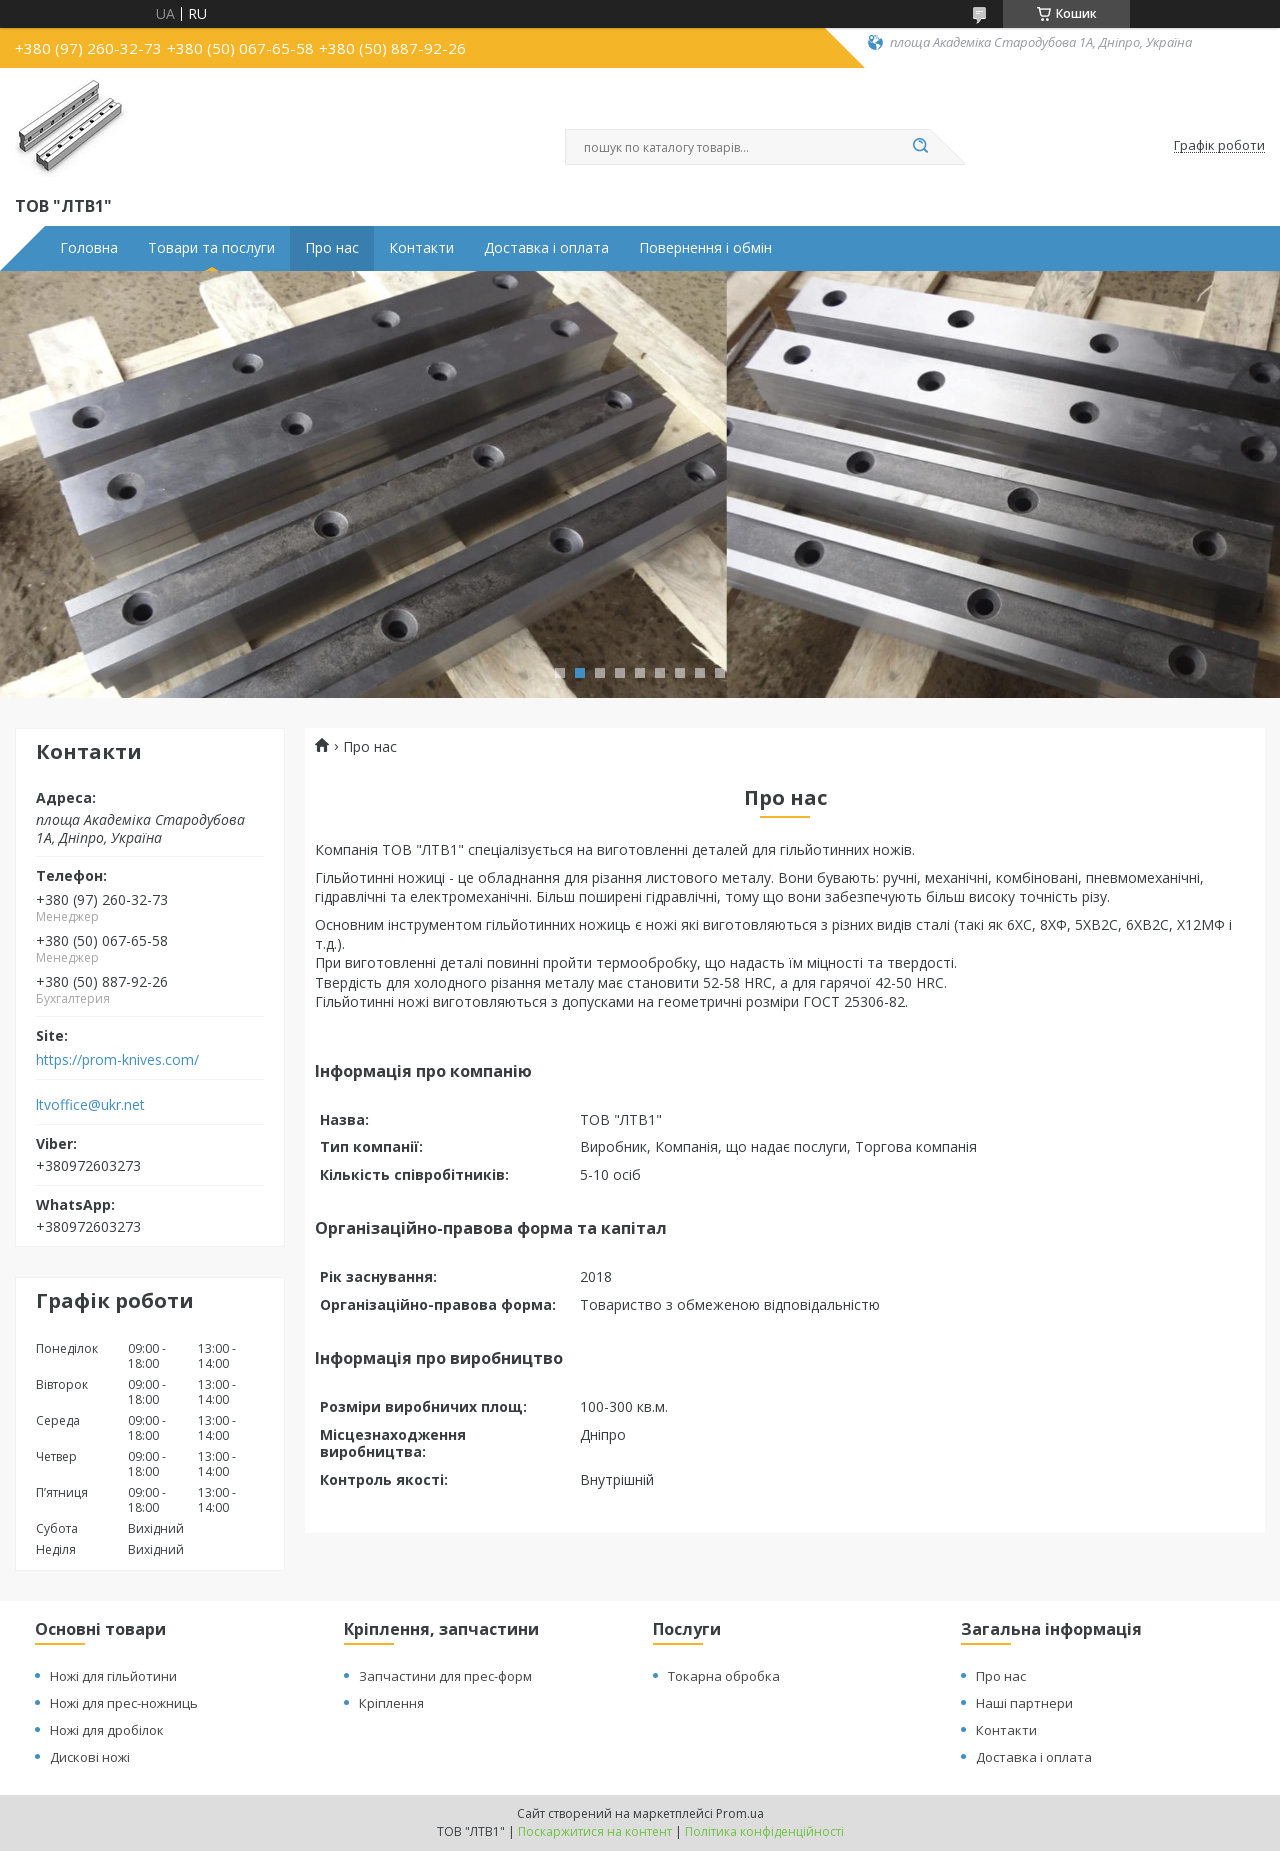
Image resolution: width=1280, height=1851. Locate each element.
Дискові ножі (90, 1757)
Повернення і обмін (705, 248)
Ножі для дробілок (107, 1730)
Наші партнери (1024, 1703)
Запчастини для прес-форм (445, 1676)
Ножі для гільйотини (113, 1676)
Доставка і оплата (546, 248)
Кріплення (391, 1703)
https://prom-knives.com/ (117, 1060)
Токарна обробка (724, 1676)
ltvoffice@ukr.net (90, 1105)
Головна (89, 248)
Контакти (421, 248)
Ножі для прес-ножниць (124, 1703)
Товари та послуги (211, 248)
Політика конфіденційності (764, 1831)
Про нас (332, 248)
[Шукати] (920, 147)
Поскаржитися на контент (595, 1831)
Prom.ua (740, 1813)
